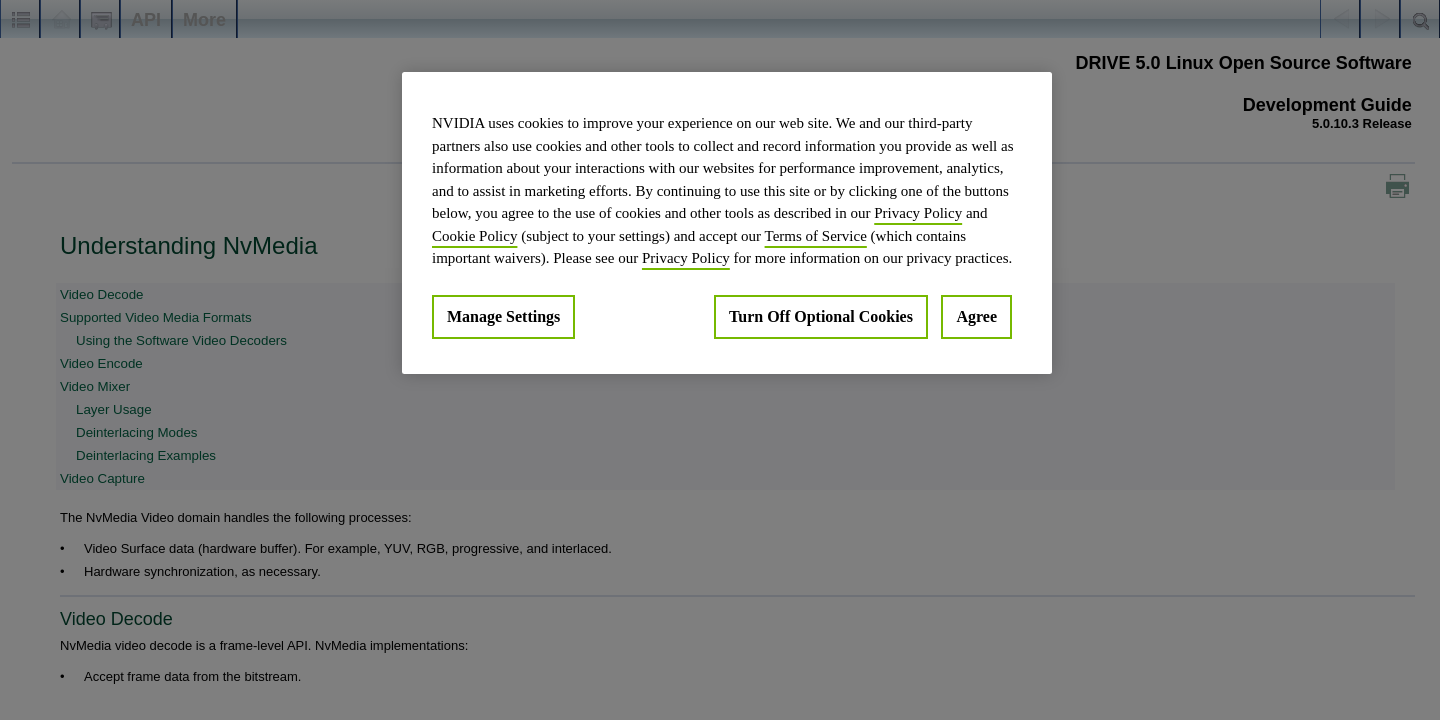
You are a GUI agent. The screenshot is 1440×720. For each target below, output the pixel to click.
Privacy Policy (918, 213)
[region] (727, 223)
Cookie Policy (474, 236)
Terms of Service (816, 236)
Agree (976, 316)
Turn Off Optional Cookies (821, 316)
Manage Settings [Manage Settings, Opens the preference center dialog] (503, 316)
